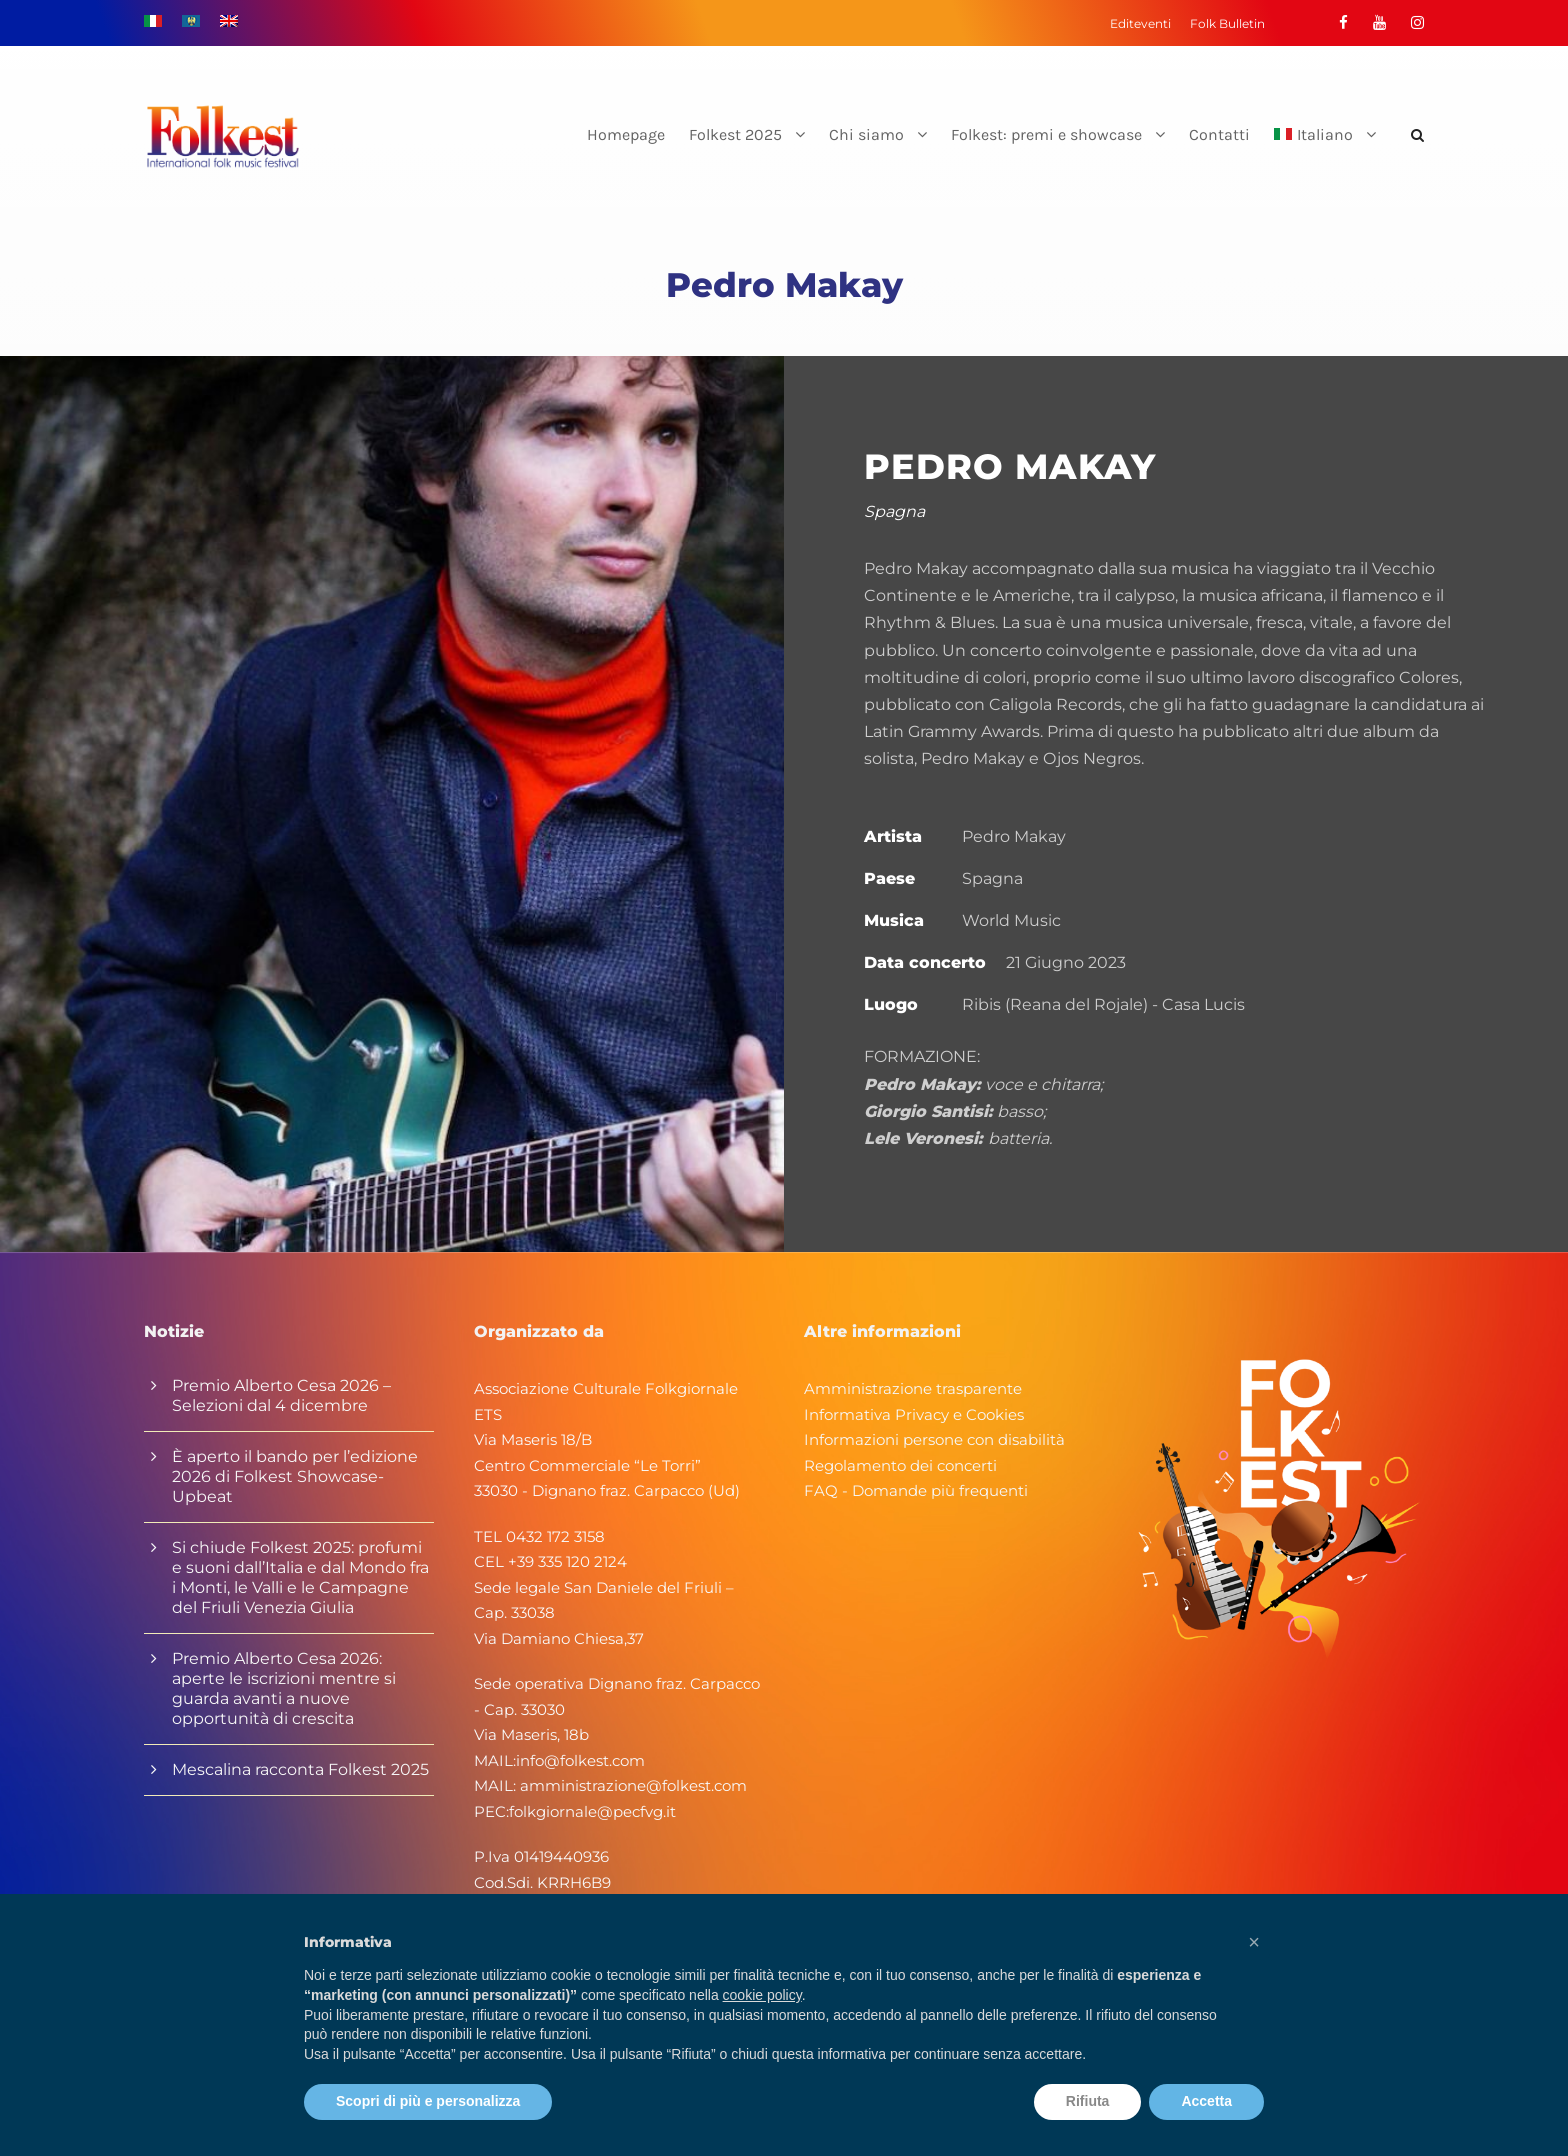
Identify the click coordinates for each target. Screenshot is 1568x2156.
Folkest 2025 (735, 134)
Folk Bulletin (1227, 23)
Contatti (1219, 134)
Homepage (626, 134)
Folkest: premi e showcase (1046, 134)
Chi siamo (866, 134)
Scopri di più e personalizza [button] (428, 2101)
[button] (1254, 1942)
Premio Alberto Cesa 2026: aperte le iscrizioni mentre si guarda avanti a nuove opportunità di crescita (284, 1688)
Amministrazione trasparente (913, 1388)
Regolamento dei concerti (900, 1465)
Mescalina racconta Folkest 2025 (300, 1769)
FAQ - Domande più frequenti (916, 1490)
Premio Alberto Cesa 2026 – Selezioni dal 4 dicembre (281, 1395)
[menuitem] (1325, 151)
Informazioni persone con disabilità (934, 1439)
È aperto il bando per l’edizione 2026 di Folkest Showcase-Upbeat (295, 1476)
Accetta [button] (1206, 2101)
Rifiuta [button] (1088, 2101)
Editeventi (1140, 23)
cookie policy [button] (762, 1995)
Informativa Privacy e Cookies (914, 1414)
